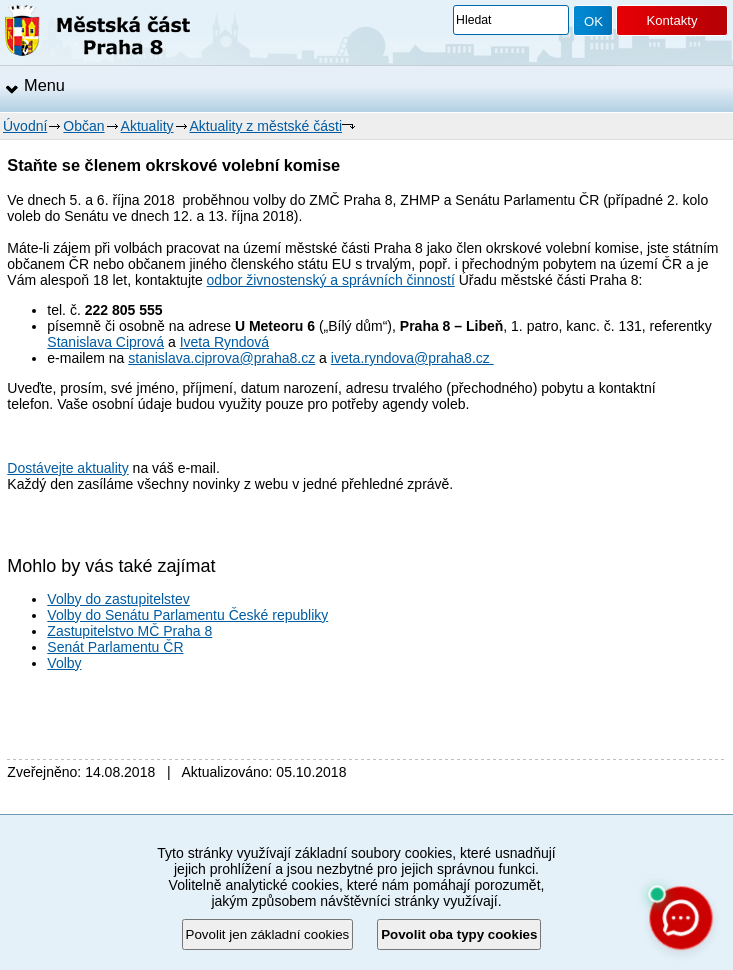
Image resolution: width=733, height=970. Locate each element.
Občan (83, 126)
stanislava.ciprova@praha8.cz (221, 358)
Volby (64, 663)
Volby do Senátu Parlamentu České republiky (187, 615)
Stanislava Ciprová (105, 342)
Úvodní (25, 126)
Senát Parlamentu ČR (115, 647)
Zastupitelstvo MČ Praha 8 (129, 631)
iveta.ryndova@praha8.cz (412, 358)
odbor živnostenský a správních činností (331, 280)
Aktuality (147, 126)
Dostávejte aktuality (67, 468)
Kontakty (671, 20)
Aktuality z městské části (266, 126)
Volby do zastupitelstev (118, 599)
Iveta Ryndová (225, 342)
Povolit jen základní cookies (268, 934)
